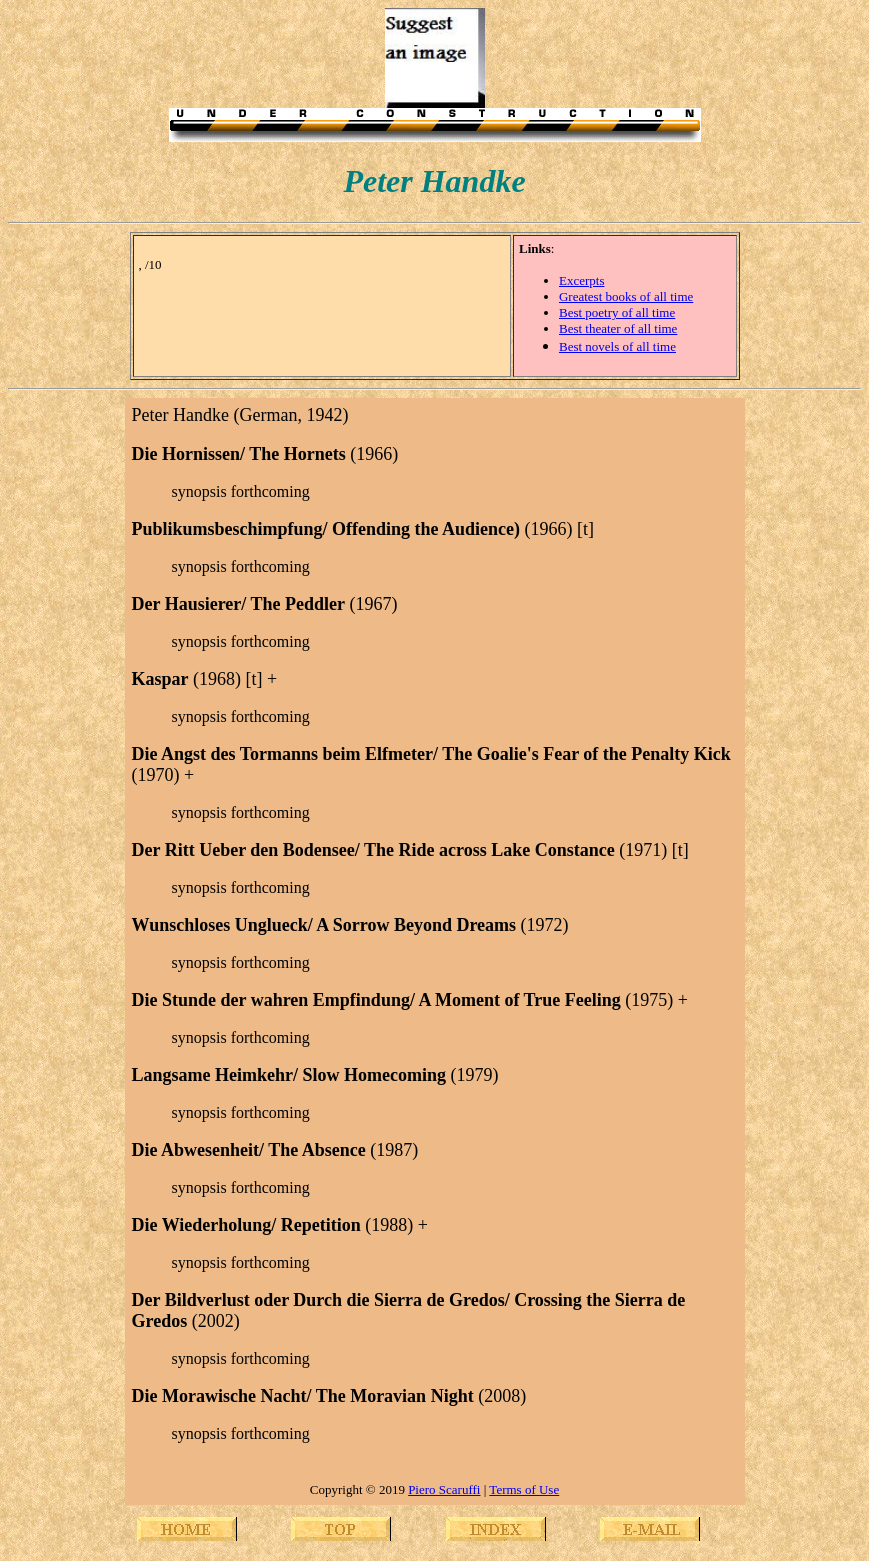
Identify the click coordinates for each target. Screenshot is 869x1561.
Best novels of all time (617, 346)
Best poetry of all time (617, 312)
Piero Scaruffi (444, 1489)
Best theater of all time (618, 328)
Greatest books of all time (626, 296)
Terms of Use (524, 1489)
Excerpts (581, 280)
